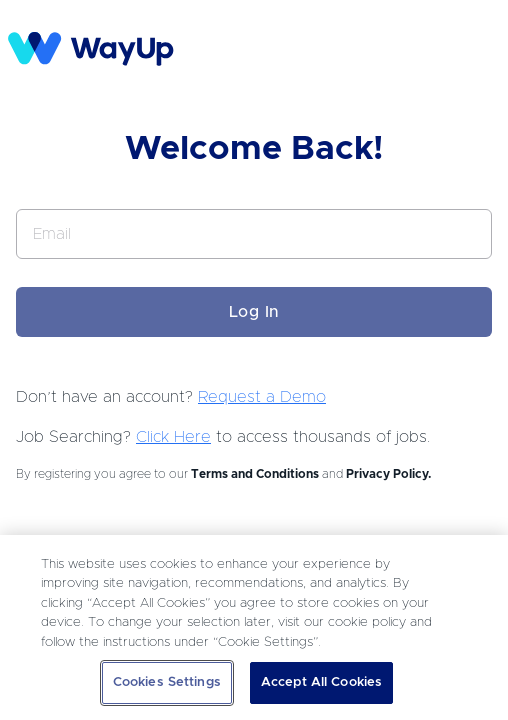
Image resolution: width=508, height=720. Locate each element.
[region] (254, 627)
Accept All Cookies (321, 682)
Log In (254, 312)
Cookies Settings (167, 682)
